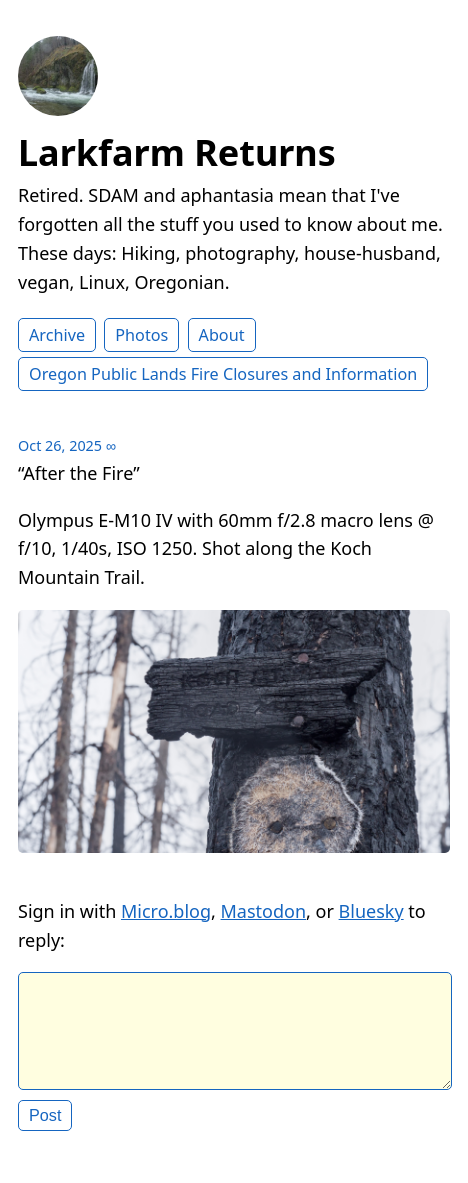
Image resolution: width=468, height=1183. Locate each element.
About (222, 335)
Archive (57, 335)
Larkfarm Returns (177, 152)
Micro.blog (166, 911)
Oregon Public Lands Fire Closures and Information (223, 374)
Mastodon (264, 911)
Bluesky (371, 911)
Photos (141, 335)
